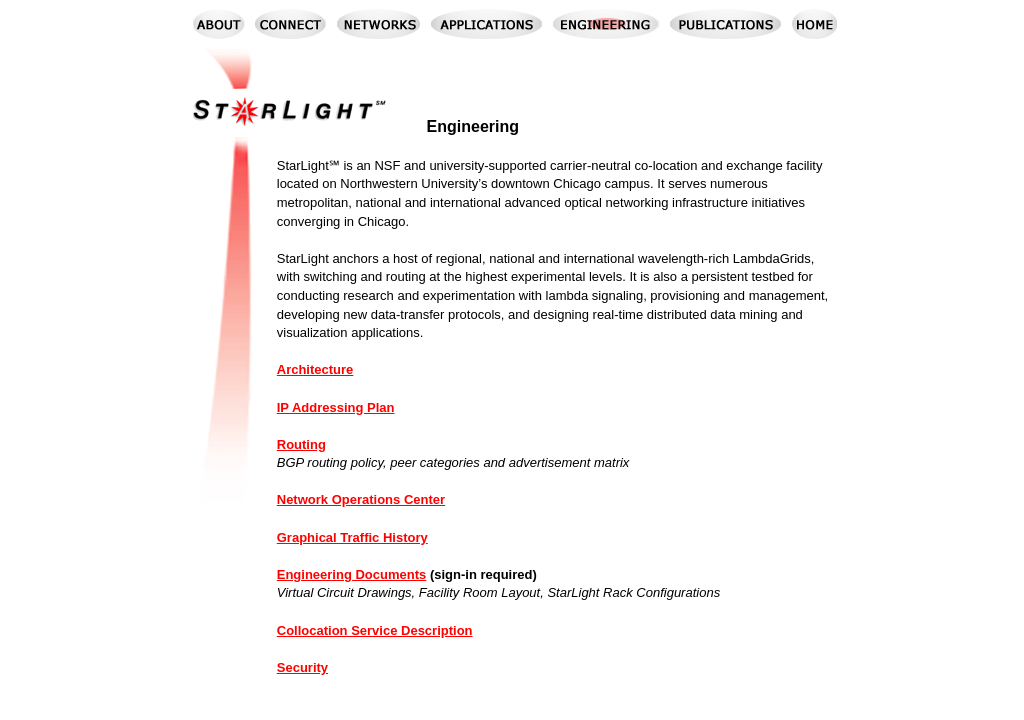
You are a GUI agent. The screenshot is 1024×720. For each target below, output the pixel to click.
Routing (301, 444)
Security (302, 667)
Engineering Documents (352, 574)
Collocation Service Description (375, 630)
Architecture (315, 369)
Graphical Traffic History (352, 537)
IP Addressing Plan (336, 407)
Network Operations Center (361, 499)
